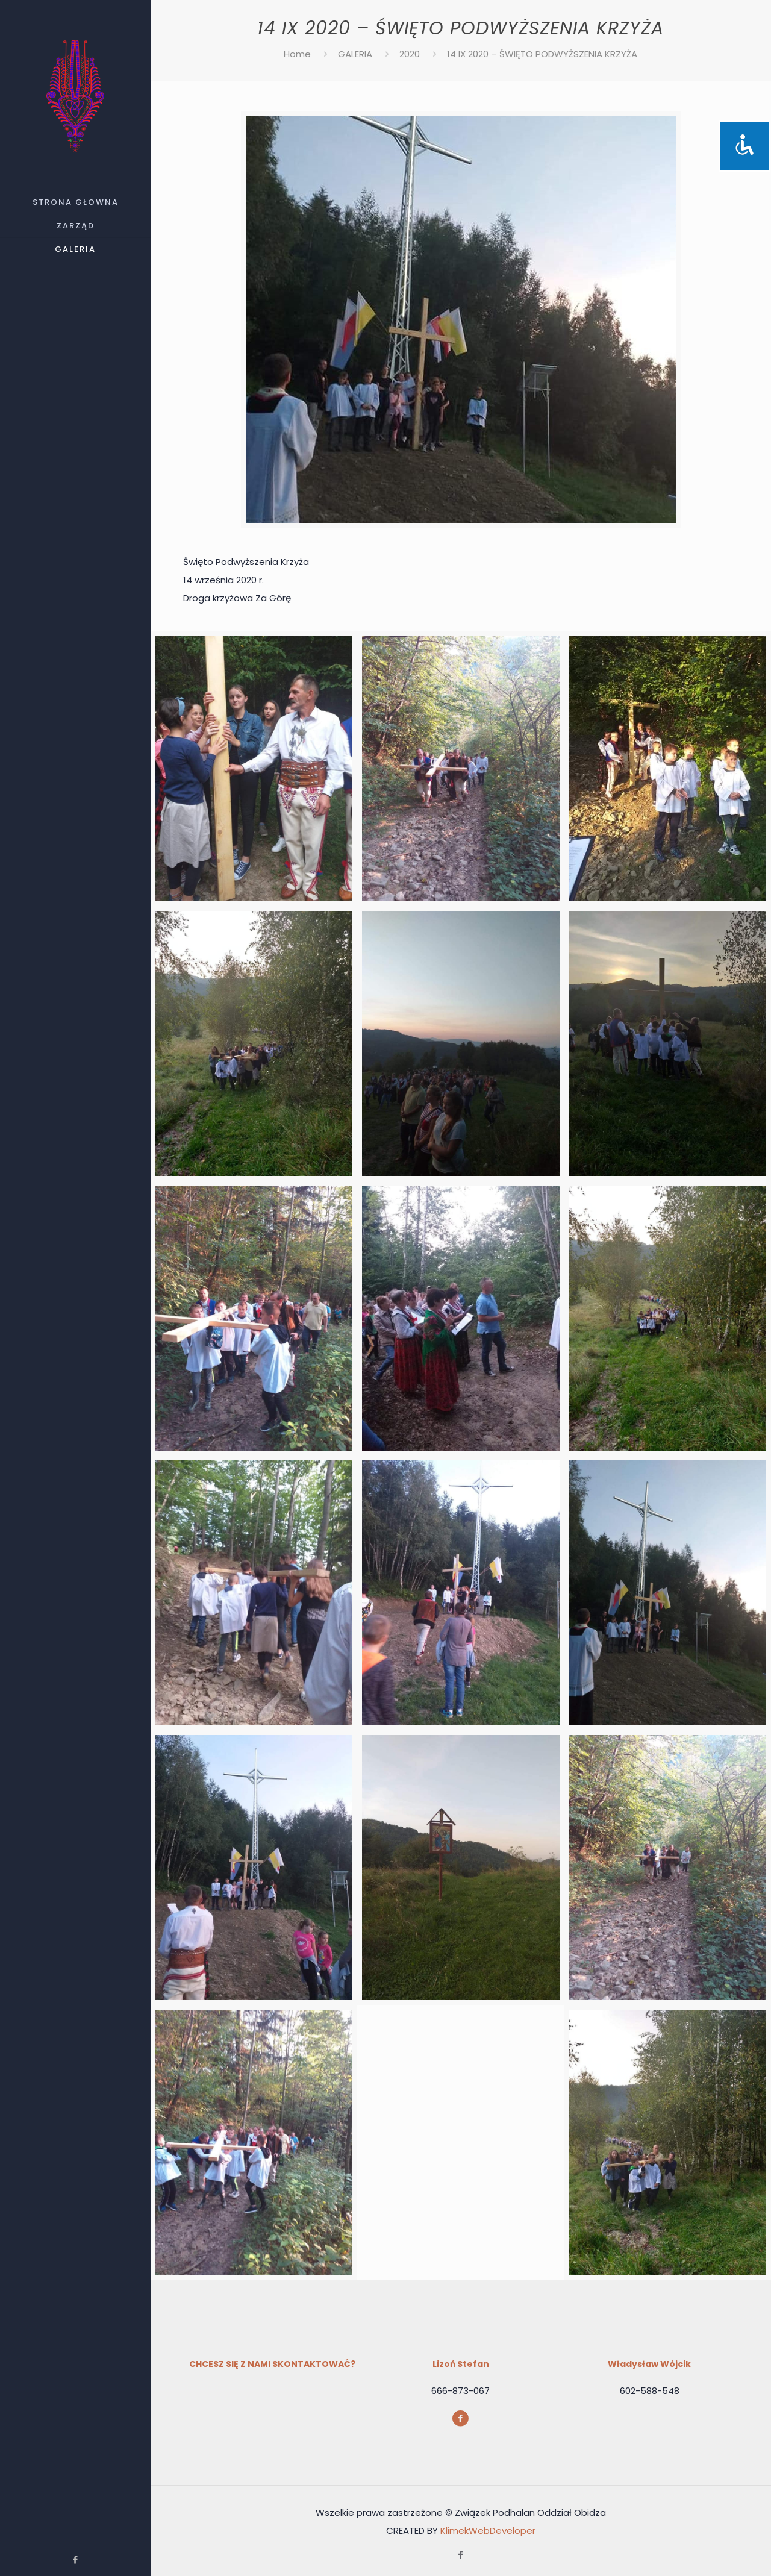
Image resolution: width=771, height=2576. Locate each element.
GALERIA (355, 54)
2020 (409, 54)
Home (297, 54)
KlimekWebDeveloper (487, 2530)
